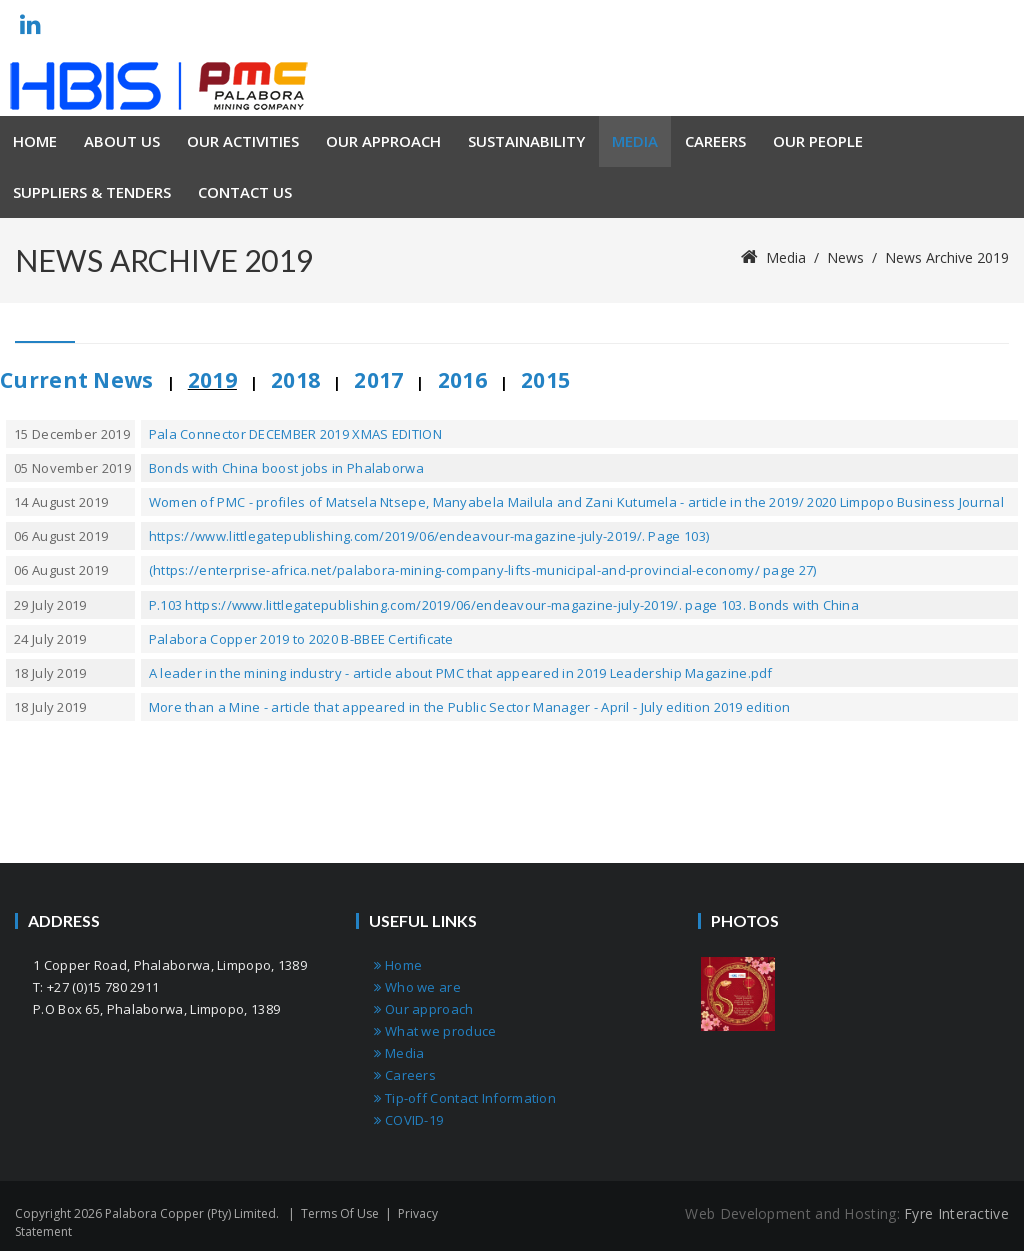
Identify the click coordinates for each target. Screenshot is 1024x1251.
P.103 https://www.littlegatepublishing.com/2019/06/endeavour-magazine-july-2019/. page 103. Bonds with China (504, 605)
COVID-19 (408, 1120)
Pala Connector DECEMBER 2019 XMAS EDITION (295, 434)
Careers (405, 1075)
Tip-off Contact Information (465, 1098)
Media (399, 1053)
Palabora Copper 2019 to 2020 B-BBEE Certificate (301, 639)
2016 (462, 380)
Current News (77, 380)
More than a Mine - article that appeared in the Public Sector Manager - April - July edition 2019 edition (470, 707)
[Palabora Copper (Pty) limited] (159, 86)
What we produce (435, 1031)
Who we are (417, 987)
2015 (545, 380)
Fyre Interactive (956, 1213)
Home (398, 965)
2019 (212, 380)
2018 (295, 380)
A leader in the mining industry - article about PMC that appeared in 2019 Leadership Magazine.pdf (461, 673)
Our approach (423, 1009)
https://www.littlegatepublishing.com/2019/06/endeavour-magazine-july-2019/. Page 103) (429, 536)
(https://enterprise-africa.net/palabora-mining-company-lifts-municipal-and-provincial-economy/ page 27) (483, 570)
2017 (378, 380)
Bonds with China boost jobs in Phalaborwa (286, 468)
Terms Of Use (340, 1213)
